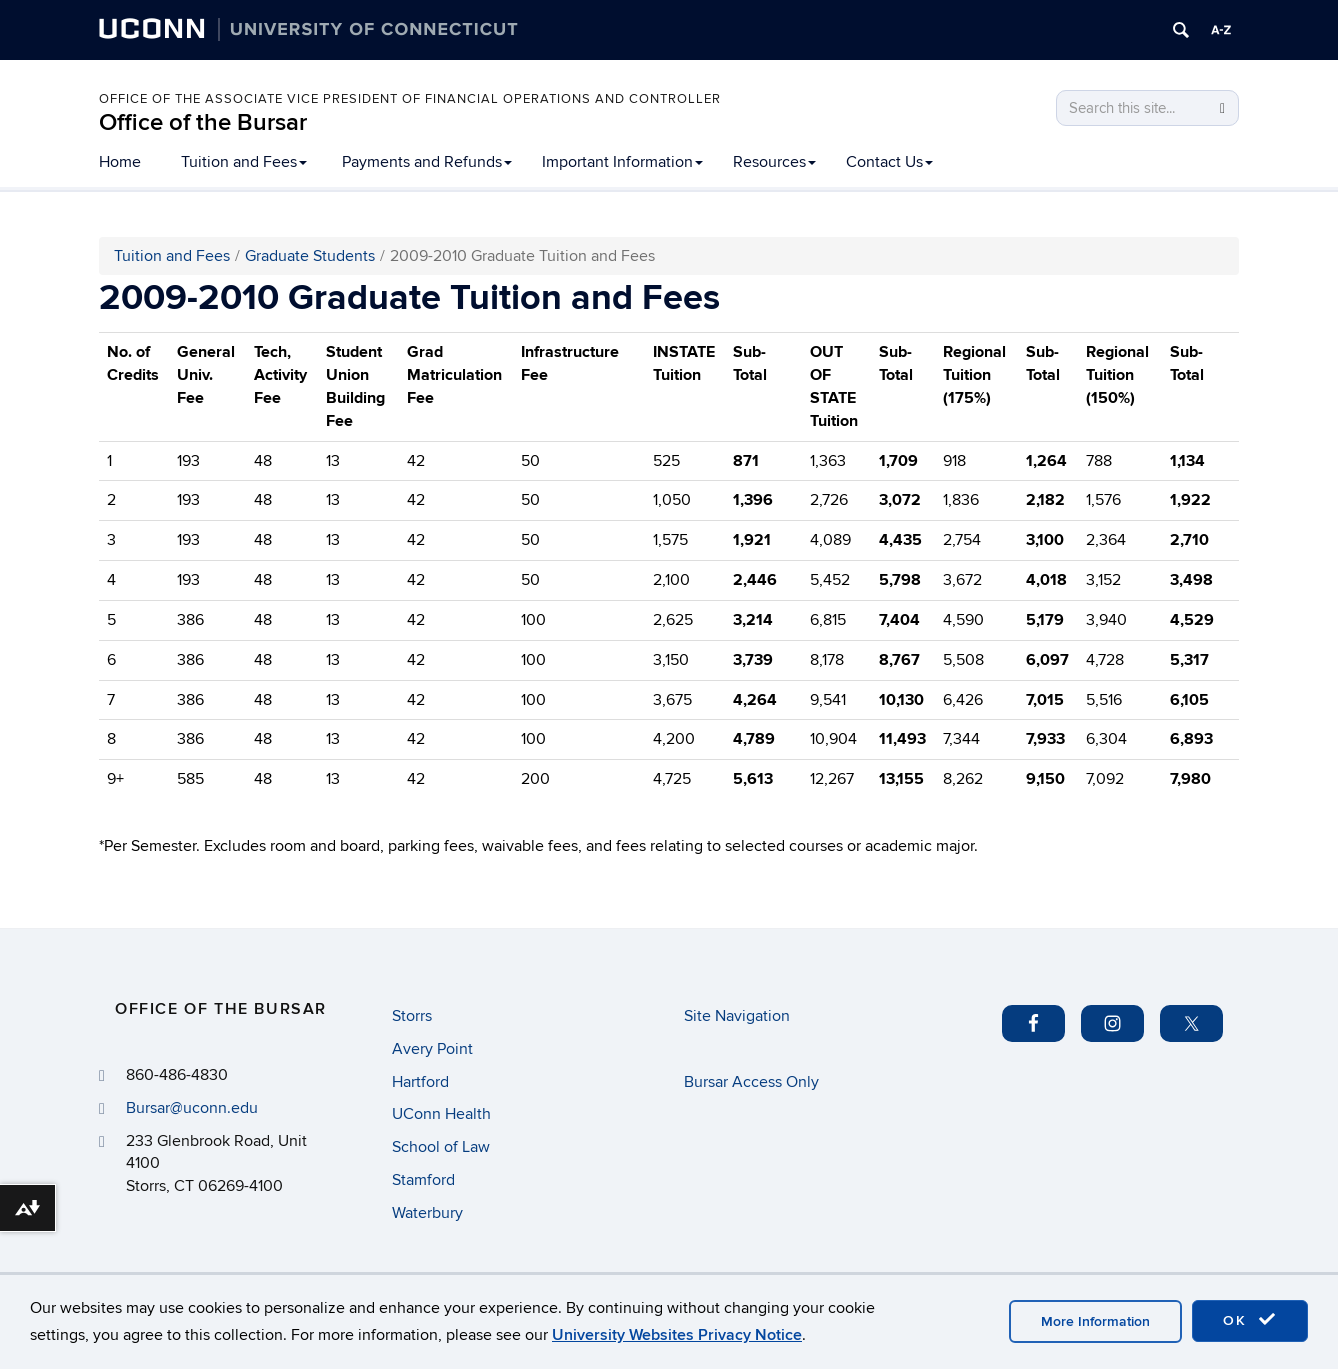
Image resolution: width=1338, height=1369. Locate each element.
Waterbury (427, 1213)
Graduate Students (310, 256)
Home (120, 162)
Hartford (420, 1082)
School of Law (441, 1147)
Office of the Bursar (203, 122)
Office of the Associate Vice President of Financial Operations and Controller (410, 99)
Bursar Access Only (751, 1082)
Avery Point (432, 1049)
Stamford (423, 1180)
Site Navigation (737, 1016)
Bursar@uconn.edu (192, 1108)
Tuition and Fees (244, 162)
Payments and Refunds (427, 162)
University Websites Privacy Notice (677, 1335)
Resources (774, 162)
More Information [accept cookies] (1095, 1321)
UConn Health (441, 1114)
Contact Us (889, 162)
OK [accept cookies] (1250, 1320)
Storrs (412, 1016)
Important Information (622, 162)
